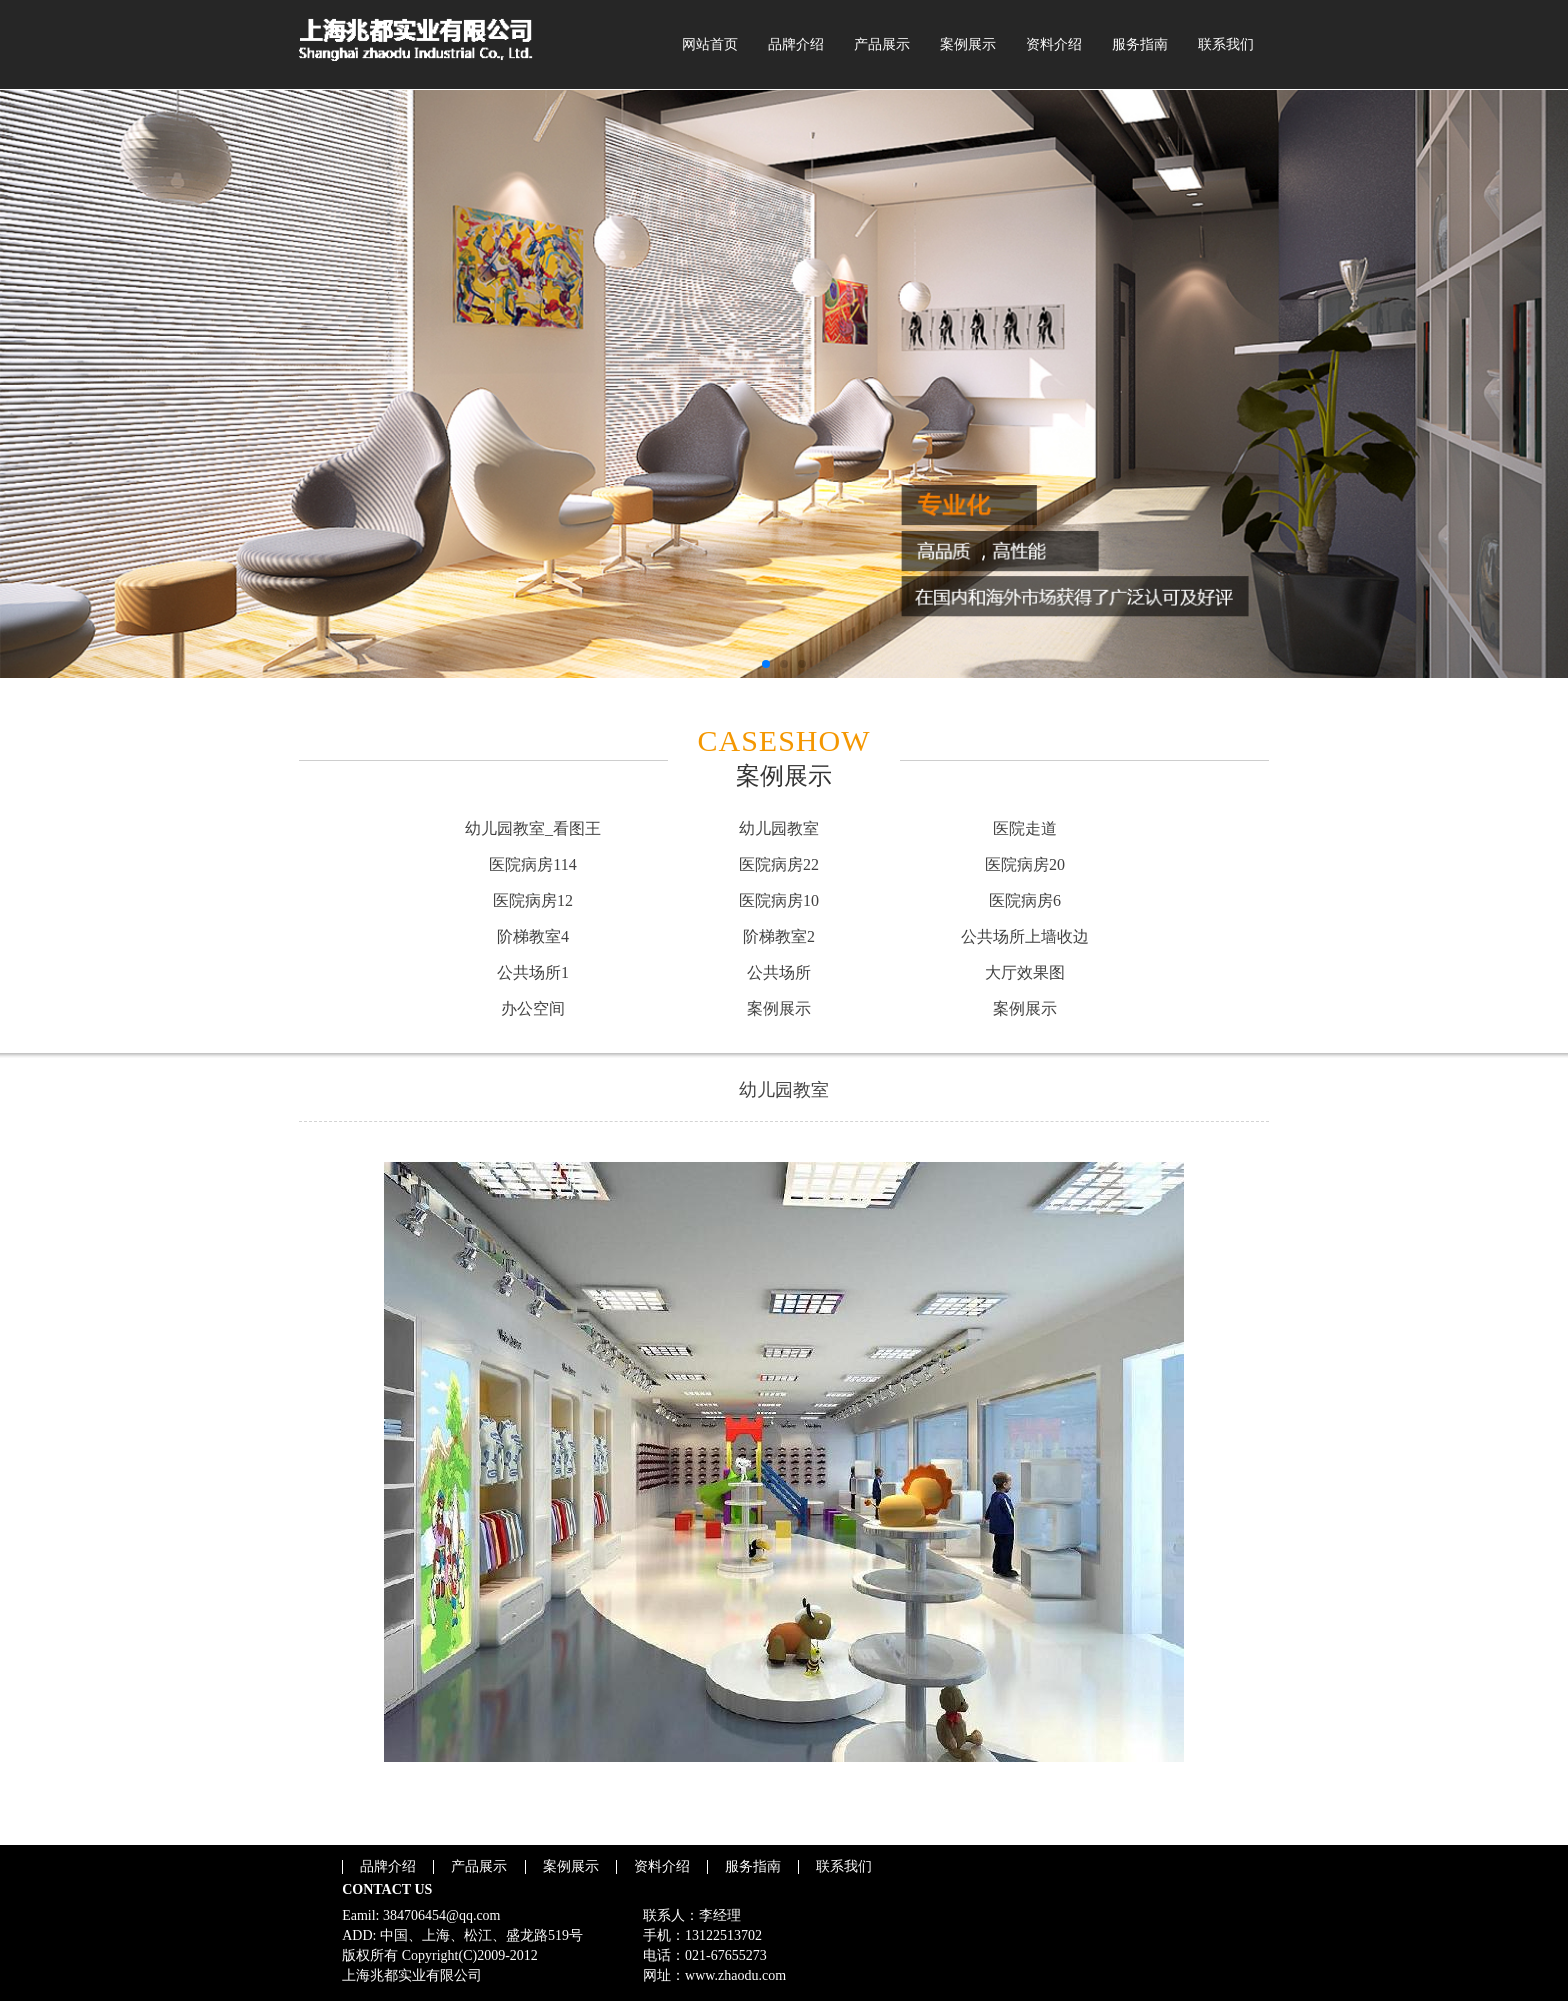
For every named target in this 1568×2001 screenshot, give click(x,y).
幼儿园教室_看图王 (533, 828)
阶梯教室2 (779, 936)
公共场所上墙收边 (1025, 936)
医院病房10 (779, 900)
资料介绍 (1054, 44)
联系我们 (1226, 44)
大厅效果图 (1025, 972)
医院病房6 (1025, 900)
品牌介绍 (796, 44)
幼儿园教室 (779, 828)
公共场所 (779, 972)
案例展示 (968, 44)
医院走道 (1025, 828)
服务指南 (1140, 44)
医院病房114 (532, 864)
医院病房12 (533, 900)
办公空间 (533, 1008)
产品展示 (882, 44)
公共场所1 (533, 972)
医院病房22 (779, 864)
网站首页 (710, 44)
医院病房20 (1025, 864)
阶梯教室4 (533, 936)
